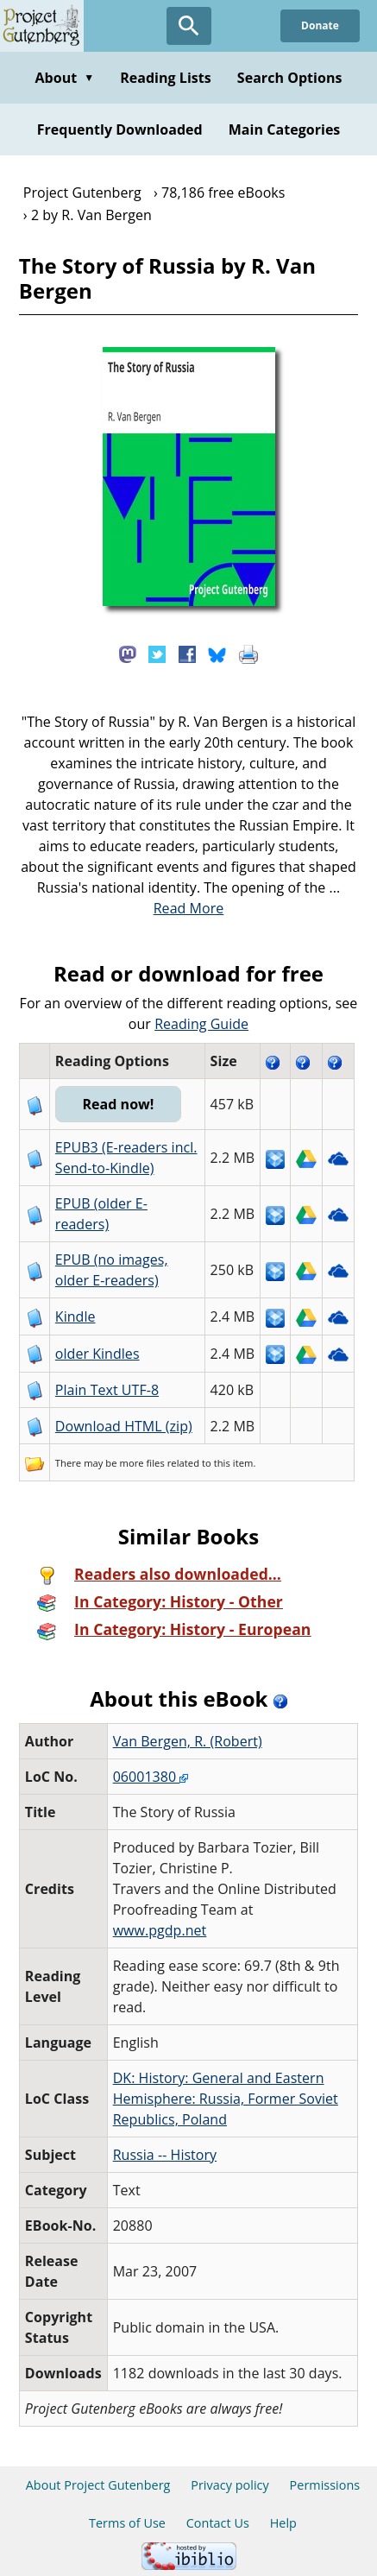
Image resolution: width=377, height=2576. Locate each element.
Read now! (118, 1104)
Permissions (325, 2485)
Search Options (289, 77)
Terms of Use (127, 2523)
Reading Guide (201, 1023)
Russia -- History (165, 2154)
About (64, 77)
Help (283, 2523)
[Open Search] (189, 26)
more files (142, 1462)
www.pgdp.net (160, 1930)
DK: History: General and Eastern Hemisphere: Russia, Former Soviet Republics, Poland (225, 2098)
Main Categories (285, 129)
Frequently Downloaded (120, 129)
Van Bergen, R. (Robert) (187, 1741)
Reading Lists (165, 77)
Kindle (75, 1316)
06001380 (151, 1776)
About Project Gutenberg (98, 2485)
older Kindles (97, 1353)
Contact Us (217, 2523)
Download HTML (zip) (123, 1426)
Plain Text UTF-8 (107, 1389)
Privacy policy (230, 2485)
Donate (320, 25)
